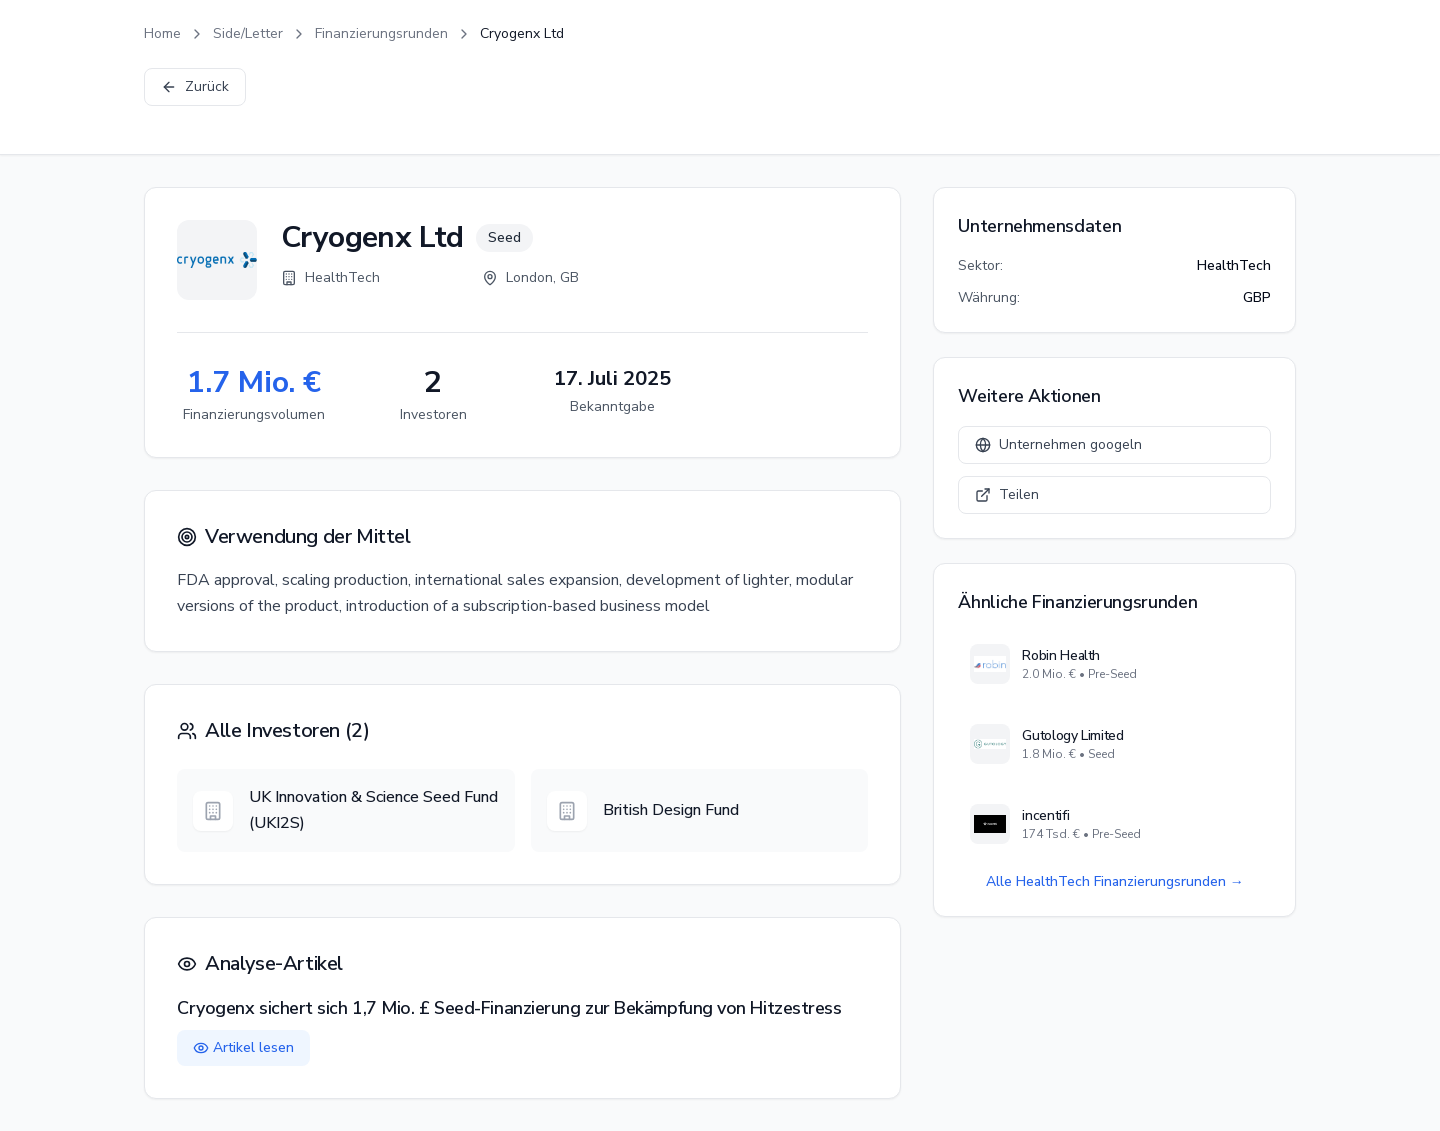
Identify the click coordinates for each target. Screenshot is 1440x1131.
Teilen (1007, 494)
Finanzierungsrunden (381, 33)
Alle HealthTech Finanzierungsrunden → (1115, 881)
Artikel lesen (243, 1047)
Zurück (195, 86)
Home (162, 33)
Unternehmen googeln (1058, 444)
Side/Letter (248, 33)
